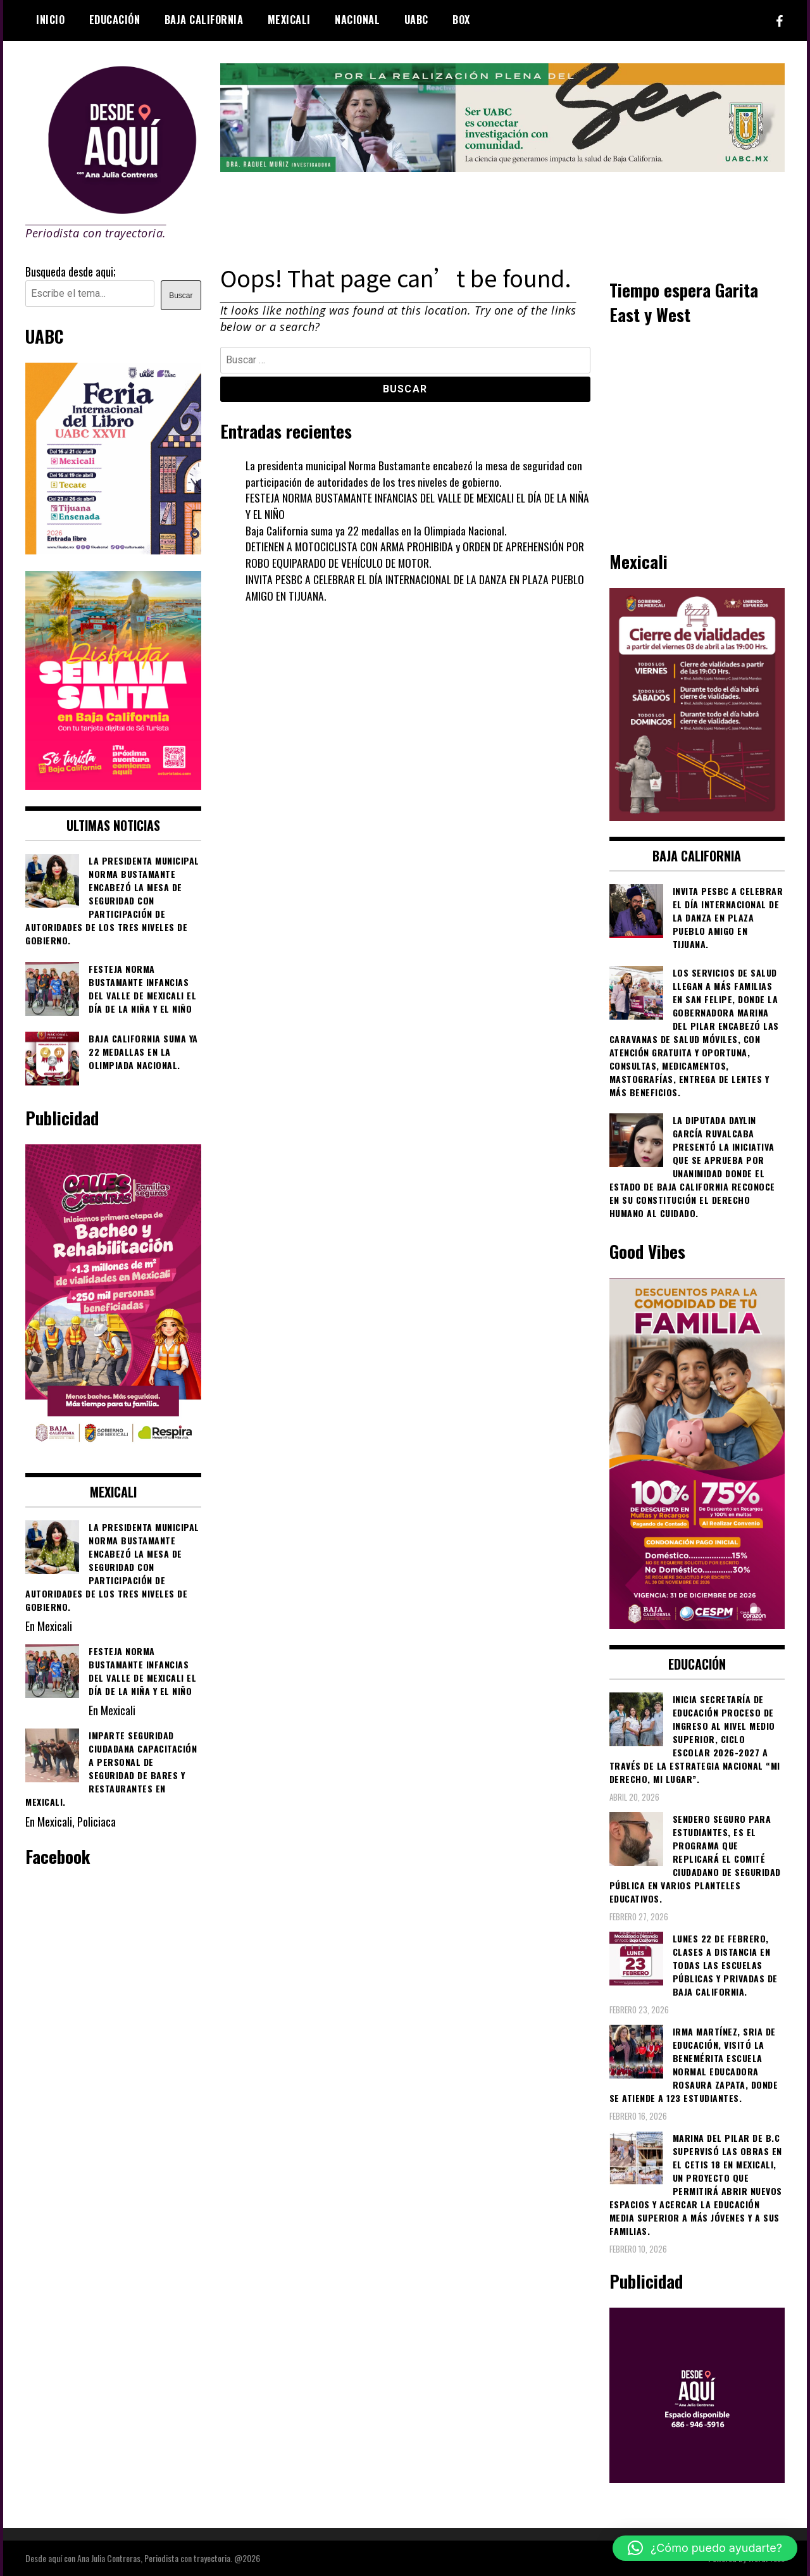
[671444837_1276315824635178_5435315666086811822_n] (113, 549)
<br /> (697, 436)
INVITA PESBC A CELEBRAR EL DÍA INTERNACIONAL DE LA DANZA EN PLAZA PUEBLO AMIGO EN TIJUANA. (418, 587)
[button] (705, 2548)
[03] (697, 2478)
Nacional (357, 19)
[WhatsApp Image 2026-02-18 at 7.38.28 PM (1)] (113, 1451)
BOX (461, 19)
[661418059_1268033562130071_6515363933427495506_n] (697, 816)
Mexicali (289, 19)
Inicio (50, 19)
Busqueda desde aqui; (70, 271)
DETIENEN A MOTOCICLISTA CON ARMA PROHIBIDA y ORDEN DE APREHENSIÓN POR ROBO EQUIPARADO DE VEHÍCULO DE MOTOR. (417, 554)
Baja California (204, 19)
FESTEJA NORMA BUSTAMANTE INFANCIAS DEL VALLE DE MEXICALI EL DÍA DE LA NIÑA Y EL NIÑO (410, 505)
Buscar (180, 295)
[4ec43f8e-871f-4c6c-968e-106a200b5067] (502, 167)
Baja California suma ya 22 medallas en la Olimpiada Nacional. (377, 530)
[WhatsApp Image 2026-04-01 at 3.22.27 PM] (113, 785)
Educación (114, 19)
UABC (416, 19)
